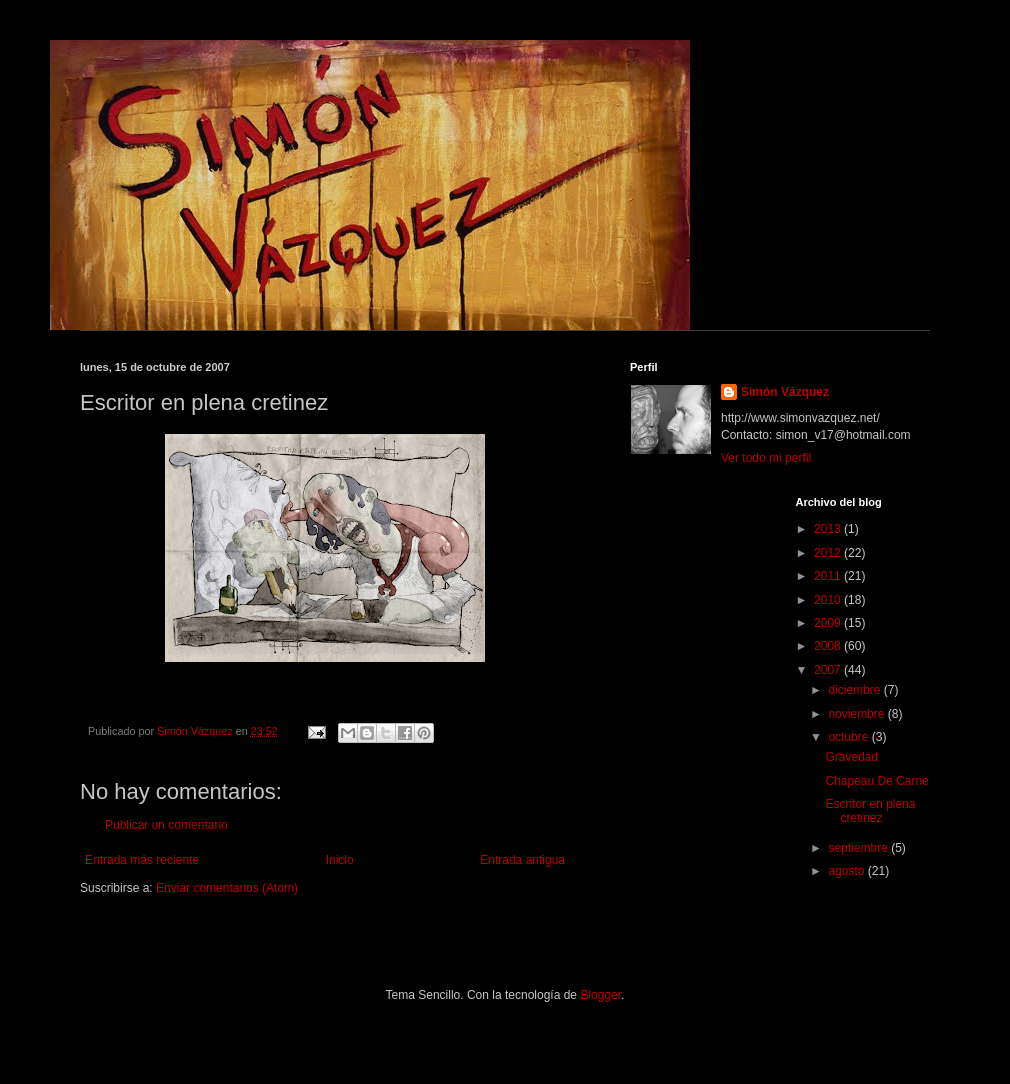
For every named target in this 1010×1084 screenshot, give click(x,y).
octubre (849, 737)
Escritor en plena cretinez (870, 811)
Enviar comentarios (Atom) (227, 888)
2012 (829, 553)
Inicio (340, 860)
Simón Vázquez (785, 392)
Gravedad (851, 757)
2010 (829, 600)
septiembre (859, 848)
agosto (847, 871)
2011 (829, 576)
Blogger (600, 995)
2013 (829, 529)
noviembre (857, 714)
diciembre (855, 690)
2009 (829, 623)
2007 (829, 670)
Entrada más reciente (142, 860)
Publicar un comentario (166, 825)
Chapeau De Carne (876, 781)
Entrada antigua (522, 860)
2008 (829, 646)
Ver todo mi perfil (766, 458)
